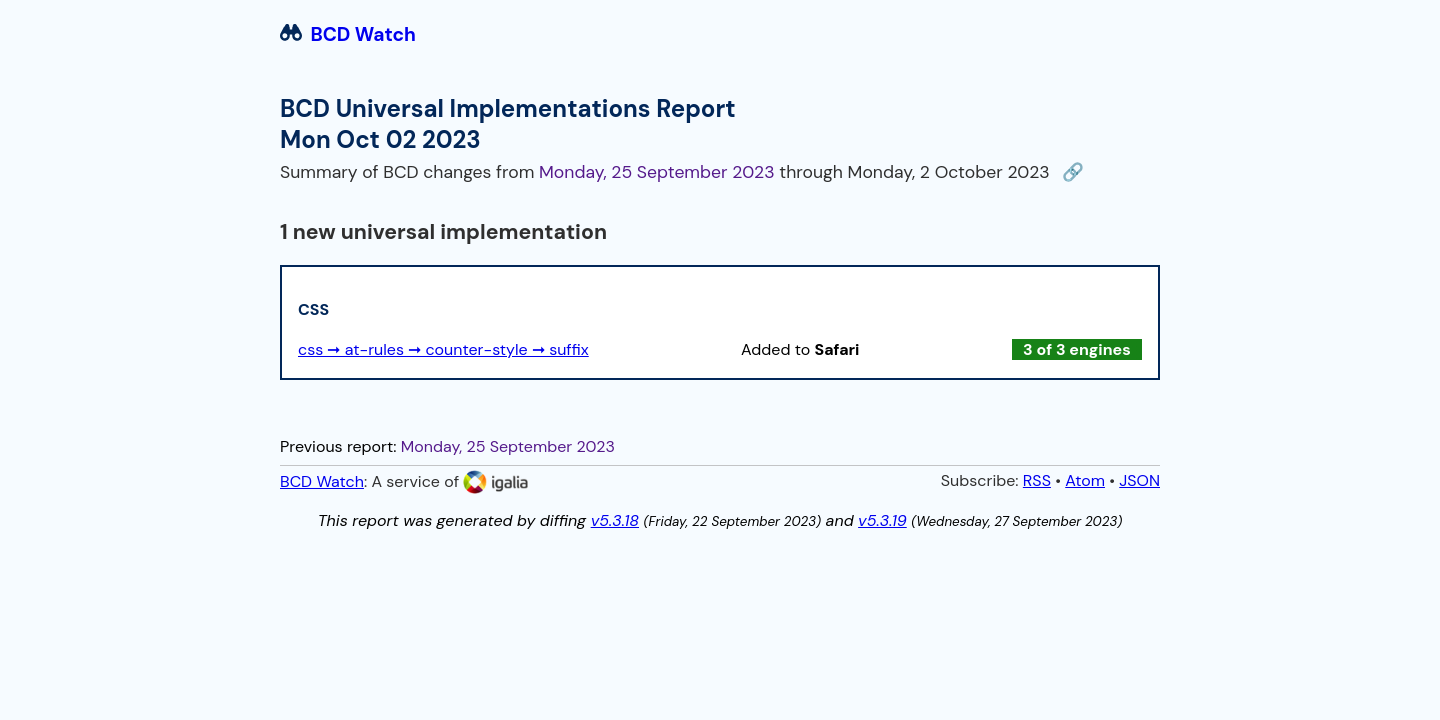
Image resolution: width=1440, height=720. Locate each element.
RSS (1037, 480)
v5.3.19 (882, 520)
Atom (1085, 480)
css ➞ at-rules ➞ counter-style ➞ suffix (443, 349)
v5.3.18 (615, 520)
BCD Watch (348, 34)
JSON (1139, 480)
